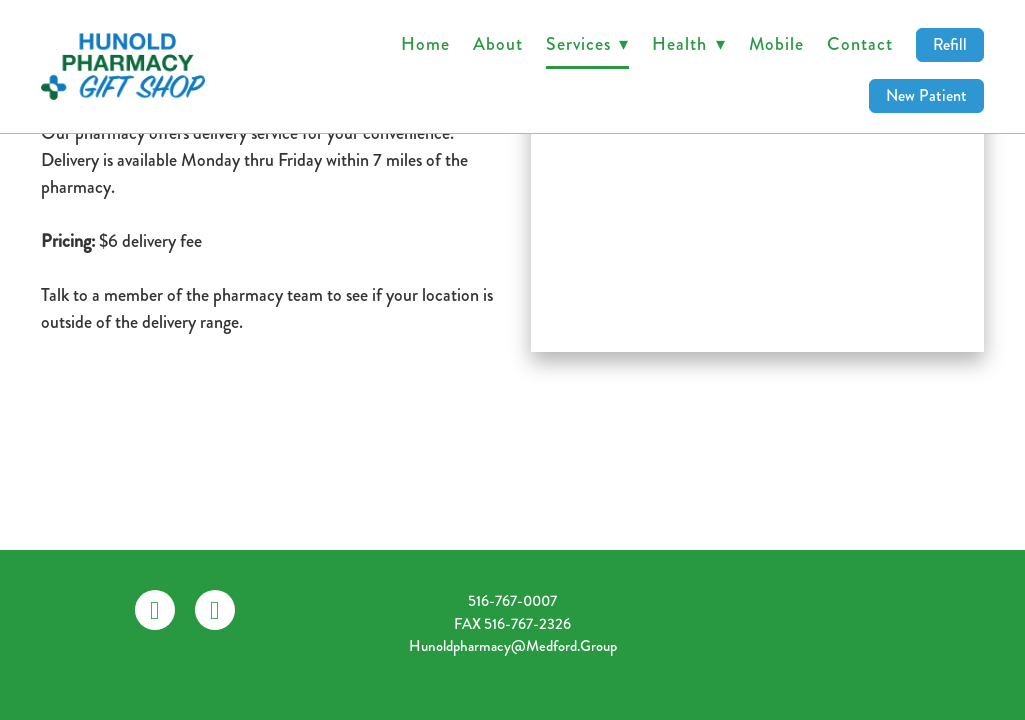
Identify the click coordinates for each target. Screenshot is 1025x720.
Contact (859, 44)
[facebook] (155, 610)
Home (425, 44)
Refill (950, 44)
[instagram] (215, 610)
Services (587, 44)
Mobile (776, 44)
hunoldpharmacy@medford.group (513, 646)
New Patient (926, 95)
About (498, 44)
